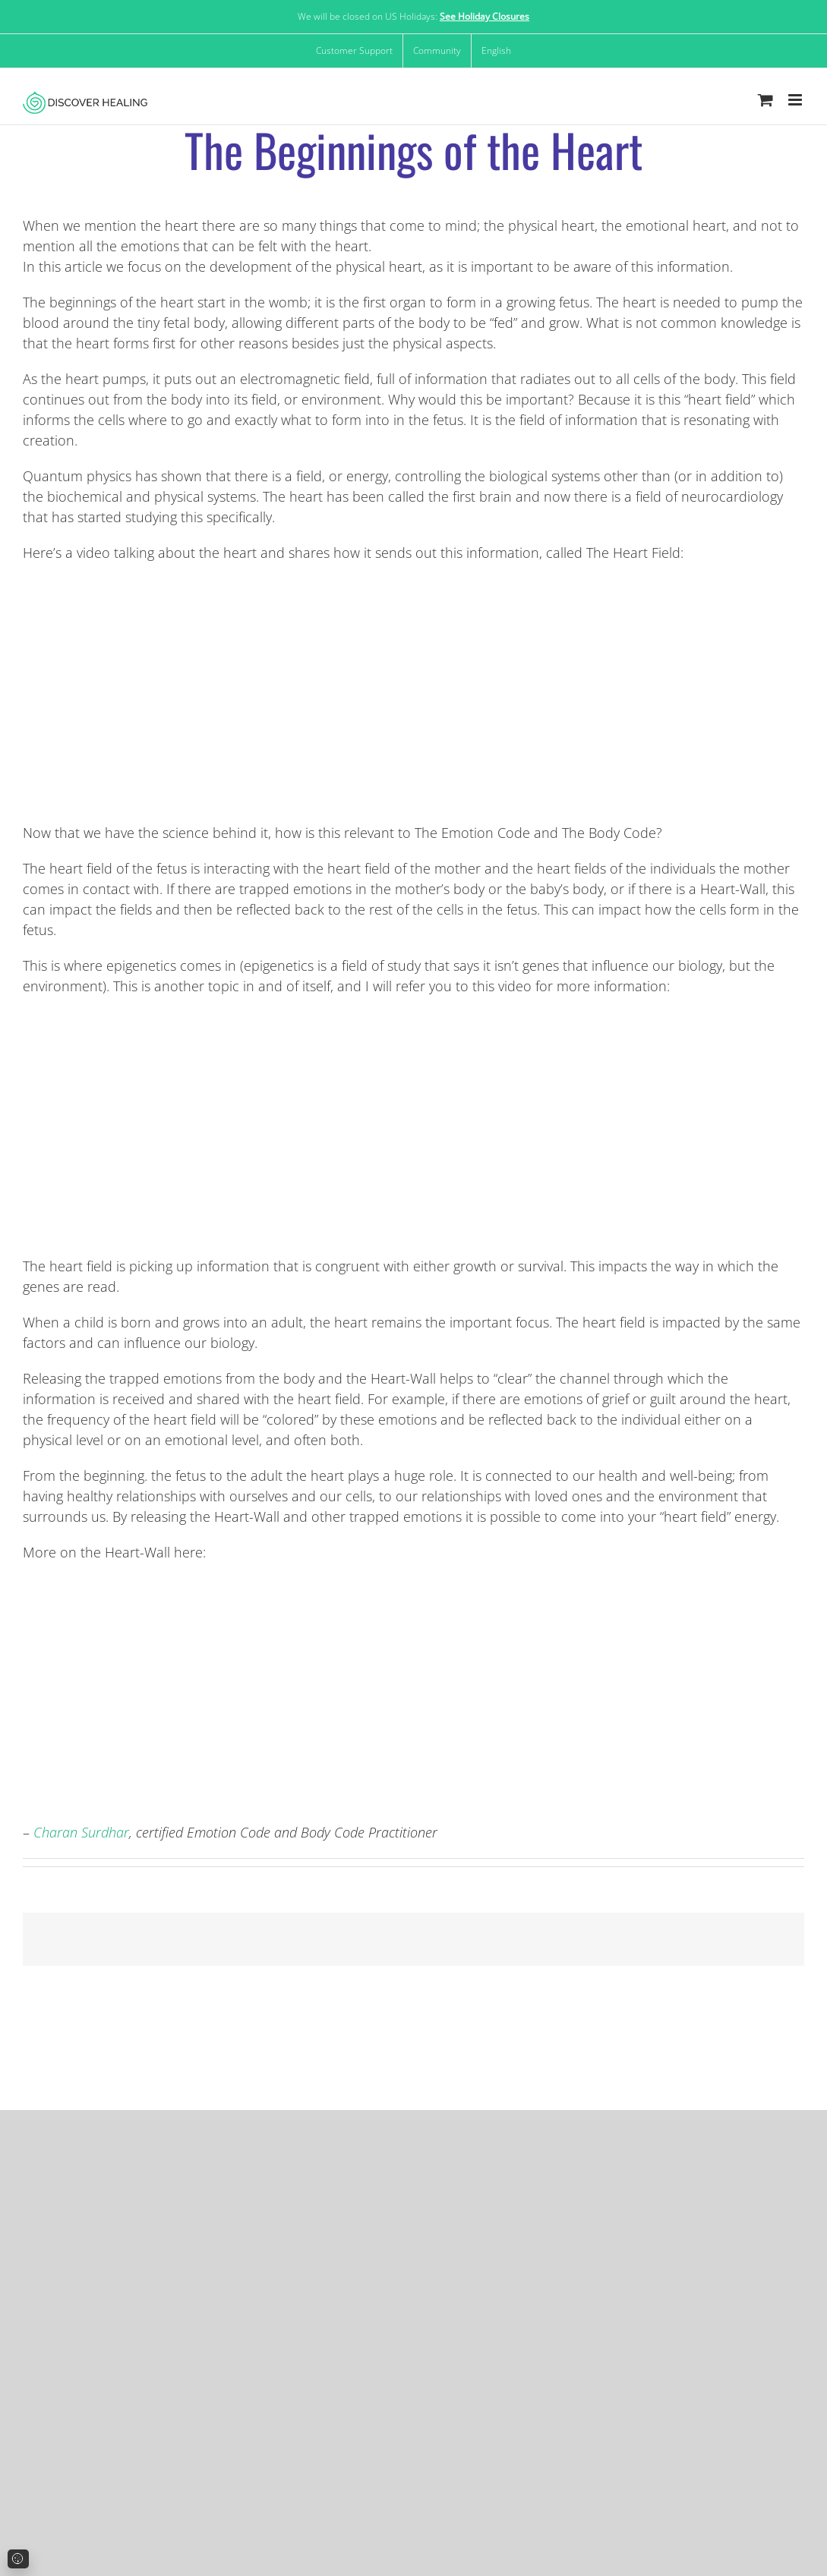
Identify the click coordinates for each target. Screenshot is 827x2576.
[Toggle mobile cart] (765, 100)
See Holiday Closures (484, 16)
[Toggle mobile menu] (796, 100)
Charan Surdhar (81, 1832)
